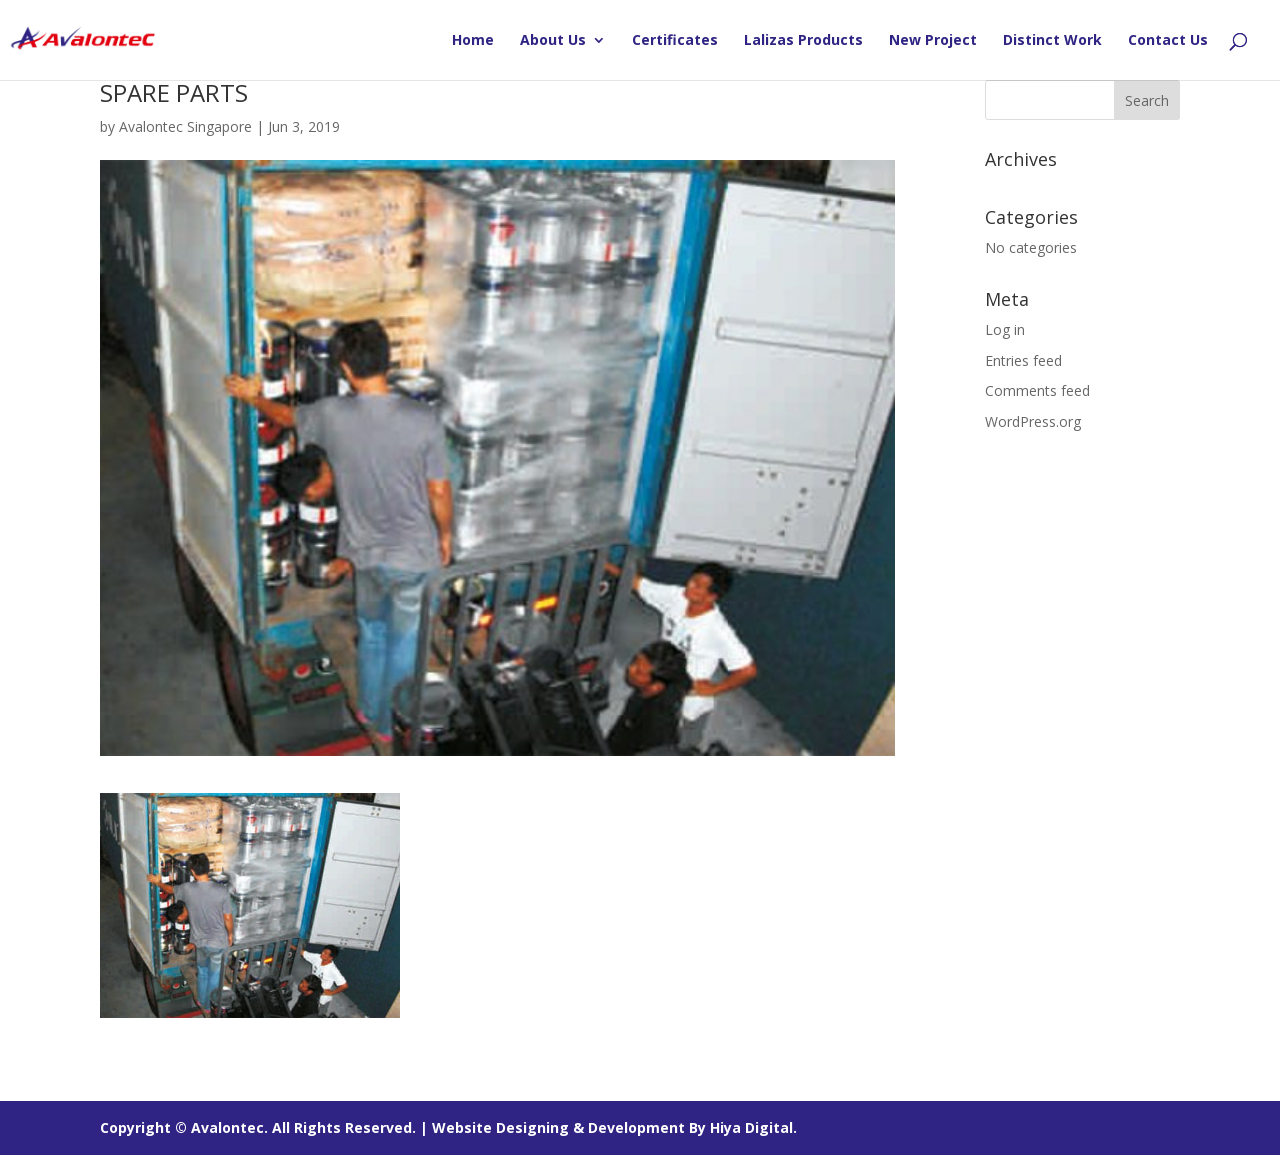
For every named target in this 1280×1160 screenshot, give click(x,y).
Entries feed (1023, 360)
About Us (553, 41)
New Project (933, 41)
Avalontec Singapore (185, 126)
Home (473, 41)
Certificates (675, 41)
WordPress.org (1033, 421)
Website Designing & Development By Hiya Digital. (614, 1127)
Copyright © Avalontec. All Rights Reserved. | (266, 1127)
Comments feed (1037, 390)
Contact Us (1168, 41)
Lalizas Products (803, 41)
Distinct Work (1052, 41)
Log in (1005, 329)
